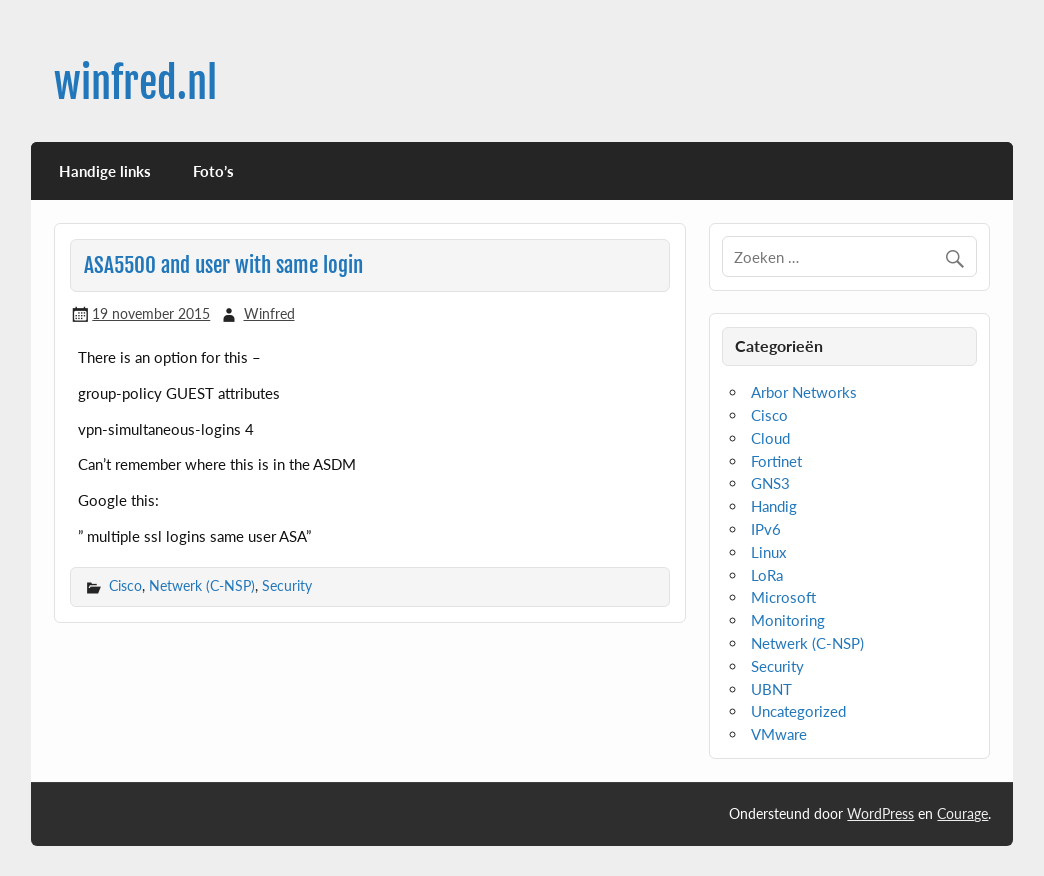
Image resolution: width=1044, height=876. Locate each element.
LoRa (767, 575)
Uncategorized (798, 711)
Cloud (770, 438)
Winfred (269, 313)
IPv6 (766, 529)
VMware (779, 734)
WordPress (880, 813)
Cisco (125, 585)
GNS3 (770, 483)
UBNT (771, 689)
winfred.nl (135, 83)
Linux (768, 552)
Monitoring (788, 620)
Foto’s (213, 171)
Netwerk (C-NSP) (202, 585)
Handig (774, 506)
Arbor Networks (804, 392)
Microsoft (783, 597)
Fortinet (776, 461)
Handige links (105, 171)
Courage (962, 813)
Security (287, 585)
